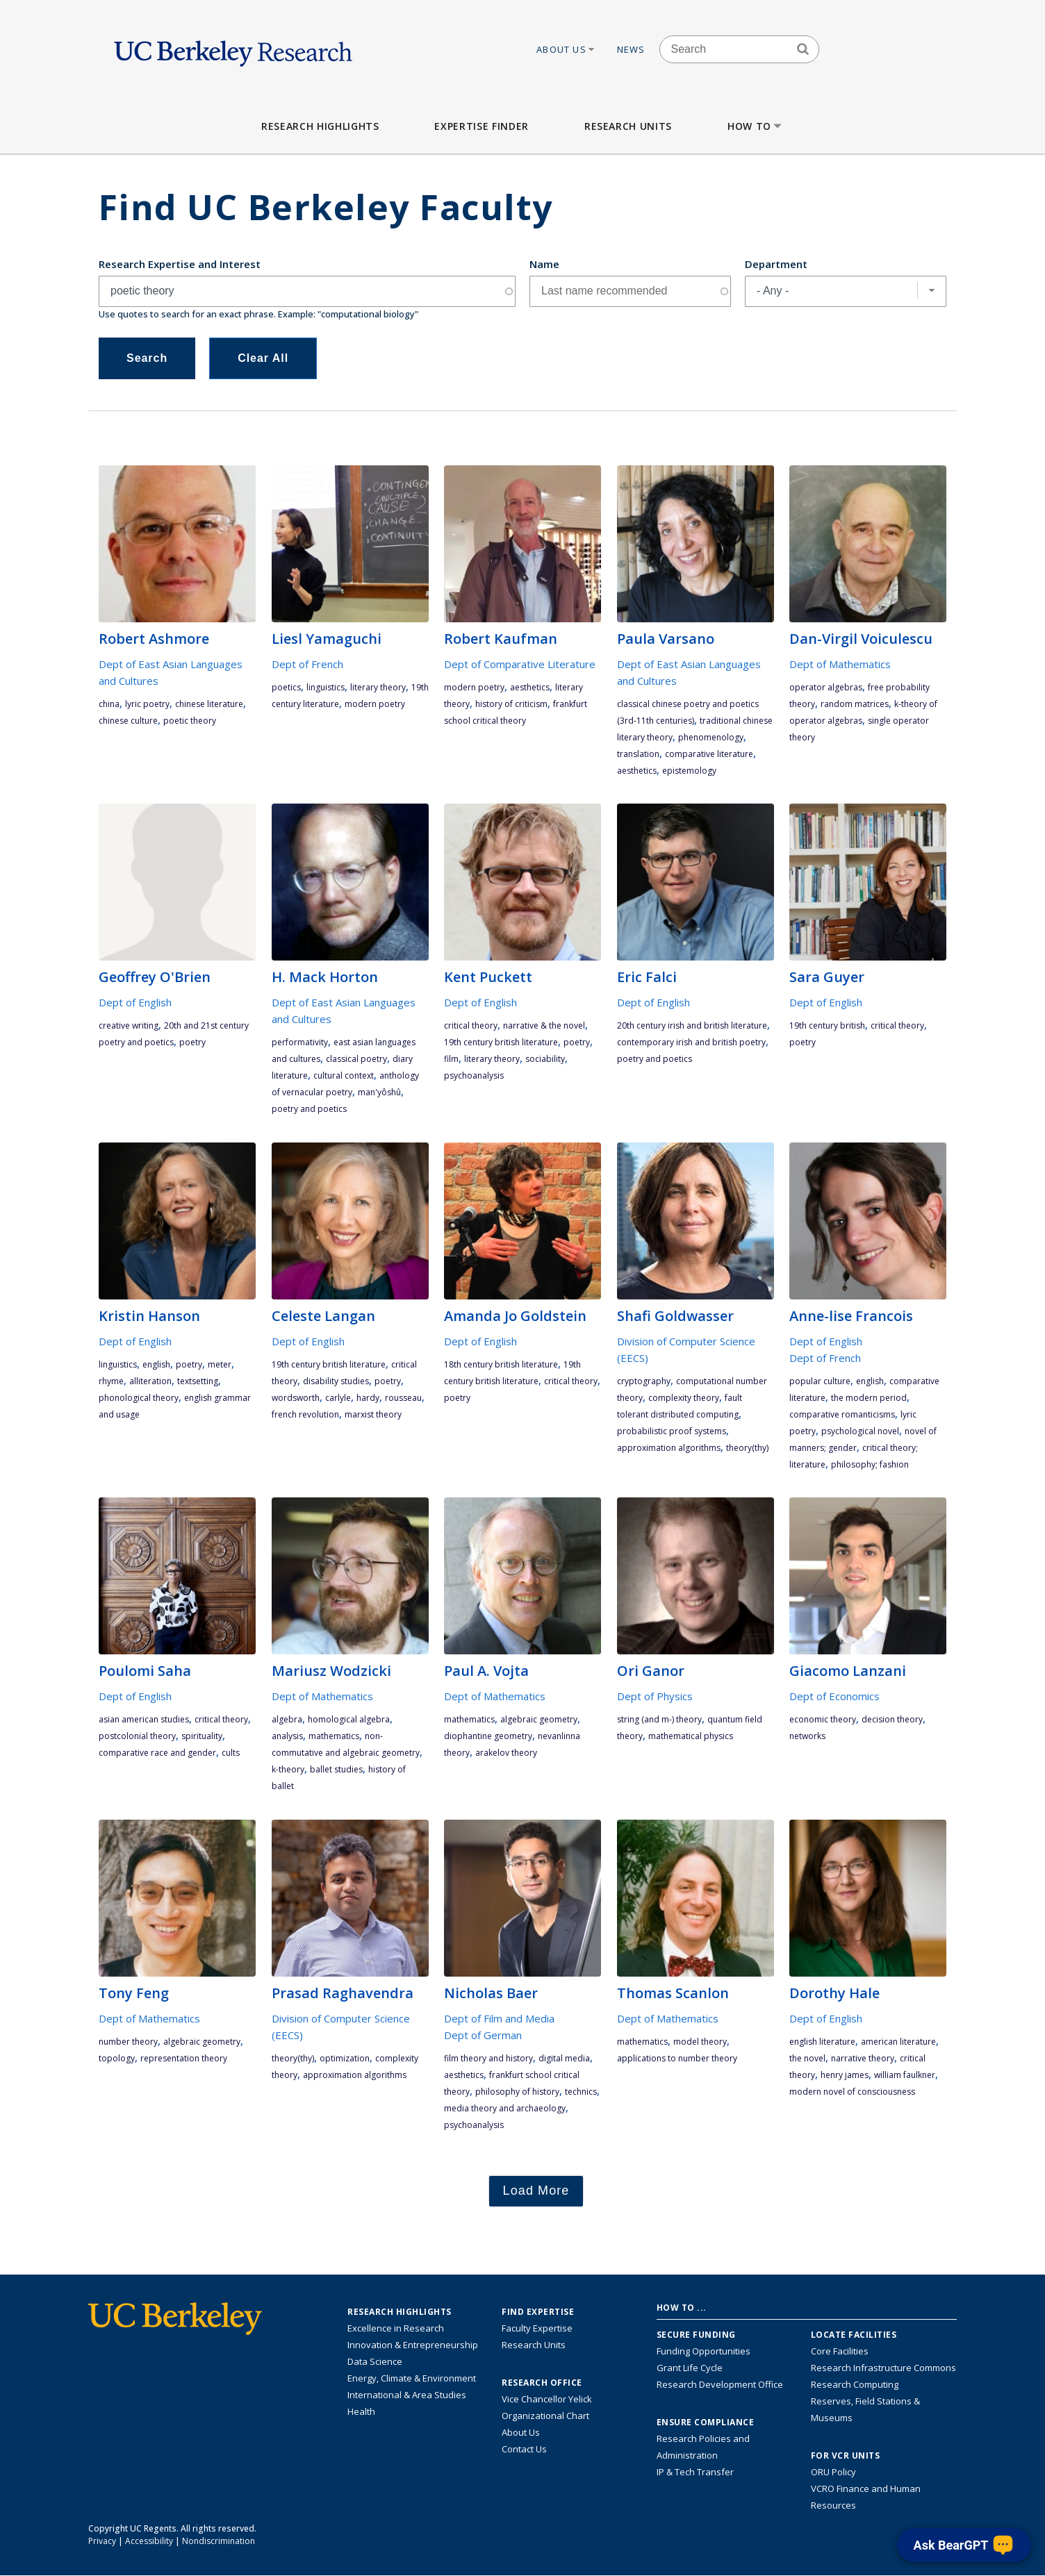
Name (544, 264)
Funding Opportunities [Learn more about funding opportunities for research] (703, 2351)
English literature (822, 2041)
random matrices (855, 704)
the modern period (869, 1398)
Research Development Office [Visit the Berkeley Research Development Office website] (720, 2384)
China (109, 704)
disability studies (336, 1381)
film (451, 1059)
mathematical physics (690, 1736)
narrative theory (862, 2058)
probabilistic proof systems (671, 1431)
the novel (807, 2058)
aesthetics (530, 687)
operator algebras (825, 687)
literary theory (378, 687)
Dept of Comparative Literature (519, 664)
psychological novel (860, 1431)
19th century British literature (501, 1042)
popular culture (819, 1381)
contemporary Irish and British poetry (691, 1042)
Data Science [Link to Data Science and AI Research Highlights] (374, 2361)
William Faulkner (904, 2075)
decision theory (892, 1719)
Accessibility (149, 2541)
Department (776, 264)
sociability (545, 1059)
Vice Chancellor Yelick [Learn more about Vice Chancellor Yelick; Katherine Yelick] (547, 2399)
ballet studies (336, 1769)
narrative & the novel (544, 1025)
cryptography (643, 1381)
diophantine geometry (488, 1736)
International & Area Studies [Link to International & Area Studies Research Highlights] (406, 2394)
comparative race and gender (157, 1753)
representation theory (183, 2058)
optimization (345, 2058)
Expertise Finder (481, 126)
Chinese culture (128, 720)
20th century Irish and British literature (692, 1025)
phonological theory (139, 1398)
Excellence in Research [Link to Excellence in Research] (395, 2328)
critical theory (470, 1025)
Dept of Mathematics (840, 664)
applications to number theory (677, 2058)
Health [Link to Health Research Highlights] (361, 2411)
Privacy (102, 2541)
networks (807, 1736)
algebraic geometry (538, 1719)
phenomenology (710, 737)
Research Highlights (320, 126)
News (631, 49)
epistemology (689, 770)
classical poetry (356, 1059)
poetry (192, 1042)
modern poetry (375, 704)
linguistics (325, 687)
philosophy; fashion (870, 1464)
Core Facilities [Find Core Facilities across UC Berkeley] (840, 2351)
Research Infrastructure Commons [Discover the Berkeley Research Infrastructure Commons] (883, 2367)
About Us (566, 49)
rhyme (111, 1381)
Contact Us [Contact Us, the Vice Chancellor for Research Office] (524, 2449)
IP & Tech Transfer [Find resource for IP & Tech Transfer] (695, 2472)
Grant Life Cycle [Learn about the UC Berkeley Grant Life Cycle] (690, 2367)
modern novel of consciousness (852, 2091)
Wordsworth (296, 1398)
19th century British (827, 1025)
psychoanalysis (474, 1075)
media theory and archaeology (505, 2108)
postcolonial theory (137, 1736)
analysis (287, 1736)
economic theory (822, 1719)
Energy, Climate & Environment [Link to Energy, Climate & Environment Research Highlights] (411, 2378)
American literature (898, 2041)
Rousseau (403, 1398)
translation (638, 754)
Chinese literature (209, 704)
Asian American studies (144, 1719)
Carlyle (338, 1398)
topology (117, 2058)
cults (231, 1753)
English (156, 1364)
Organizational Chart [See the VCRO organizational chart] (545, 2415)
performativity (300, 1042)
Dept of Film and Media (499, 2018)
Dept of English (135, 1002)
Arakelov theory (506, 1753)
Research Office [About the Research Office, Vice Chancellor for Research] (542, 2382)
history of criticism (511, 704)
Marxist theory (373, 1414)
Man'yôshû (379, 1092)
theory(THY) (747, 1448)
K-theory (288, 1769)
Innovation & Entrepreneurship (412, 2344)
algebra (287, 1719)
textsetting (197, 1381)
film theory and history (488, 2058)
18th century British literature (501, 1364)
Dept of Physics (655, 1696)
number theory (128, 2041)
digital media (564, 2058)
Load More (536, 2190)
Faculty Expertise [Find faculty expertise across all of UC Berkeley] (537, 2328)
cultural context (343, 1075)
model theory (700, 2041)
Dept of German (483, 2035)
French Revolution (305, 1414)
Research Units (628, 126)
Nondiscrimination (218, 2541)
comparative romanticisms (842, 1414)
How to (755, 126)
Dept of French (307, 664)
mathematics (333, 1736)
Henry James (845, 2075)
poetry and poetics (309, 1109)
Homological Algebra (349, 1719)
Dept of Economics (834, 1696)
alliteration (150, 1381)
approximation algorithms (669, 1448)
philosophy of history (517, 2091)
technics (581, 2091)
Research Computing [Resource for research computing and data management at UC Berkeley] (854, 2384)
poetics (286, 687)
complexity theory (683, 1398)
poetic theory (189, 720)
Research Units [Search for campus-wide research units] (534, 2344)
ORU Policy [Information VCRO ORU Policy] (833, 2472)
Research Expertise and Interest (180, 264)
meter (219, 1364)
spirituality (201, 1736)
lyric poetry (147, 704)
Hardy (367, 1398)
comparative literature (709, 754)
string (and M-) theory (659, 1719)
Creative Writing (128, 1025)
